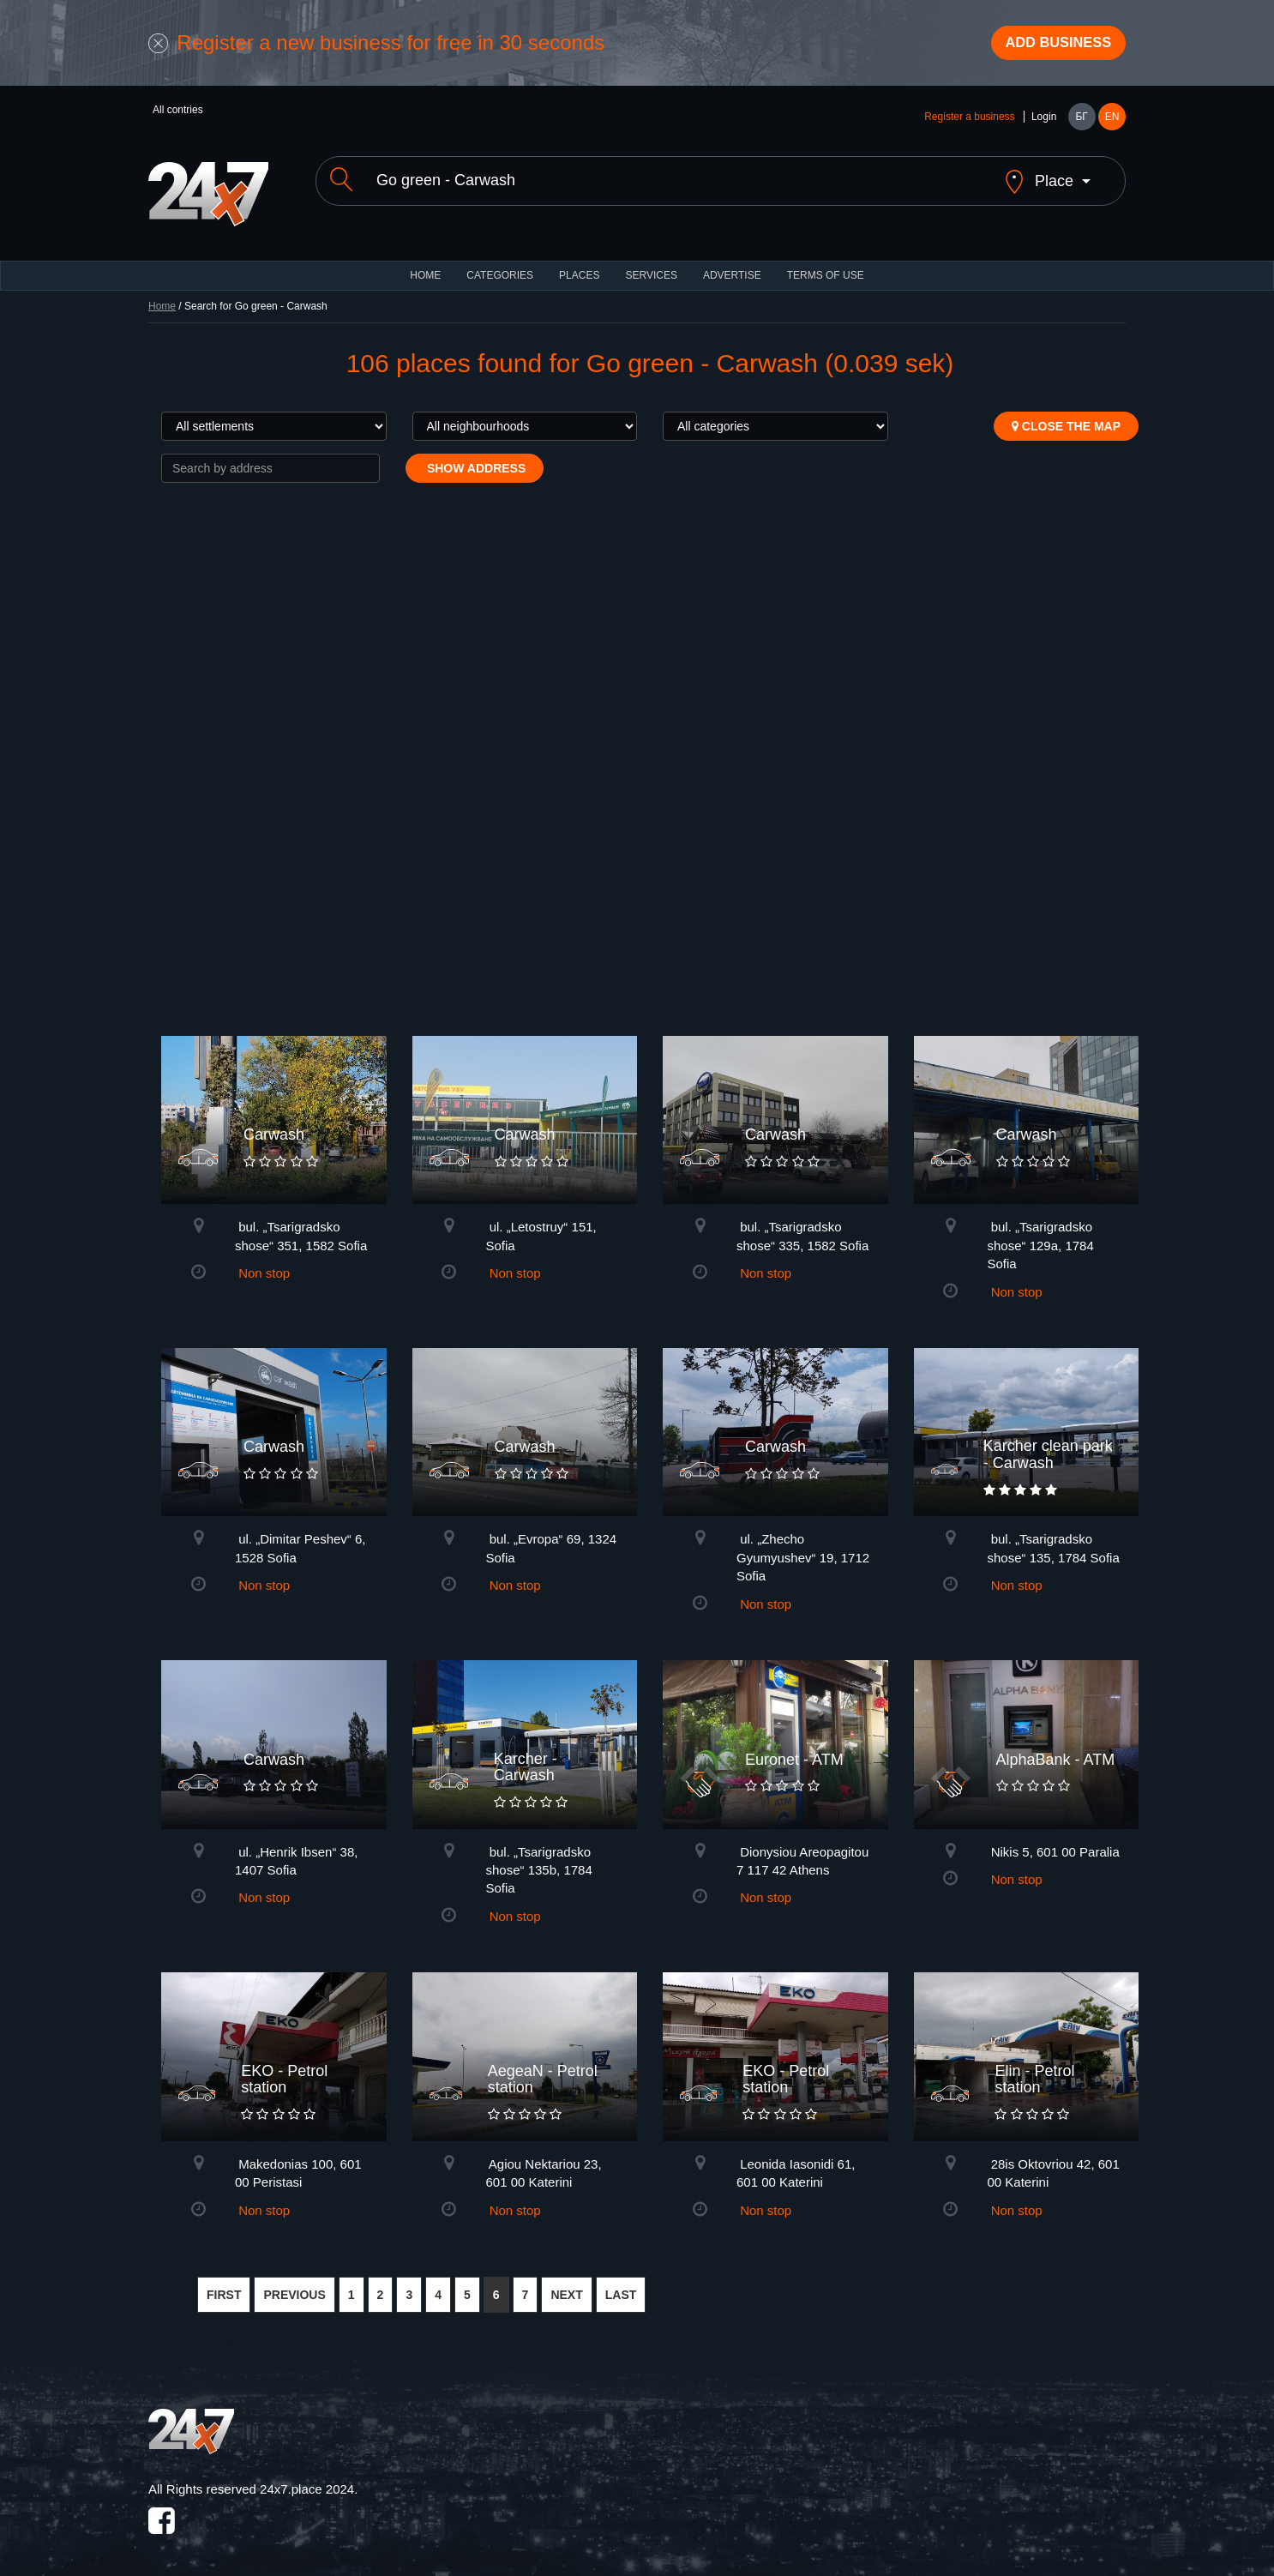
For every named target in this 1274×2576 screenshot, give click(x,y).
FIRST (224, 2285)
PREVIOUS (294, 2285)
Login (1043, 122)
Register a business (969, 122)
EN (1112, 122)
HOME (425, 266)
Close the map (1066, 417)
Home (162, 297)
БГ (1081, 122)
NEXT (566, 2285)
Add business (1049, 45)
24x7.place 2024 (307, 2480)
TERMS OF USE (825, 266)
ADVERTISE (732, 266)
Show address (475, 459)
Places (579, 266)
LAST (621, 2285)
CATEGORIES (499, 266)
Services (650, 266)
